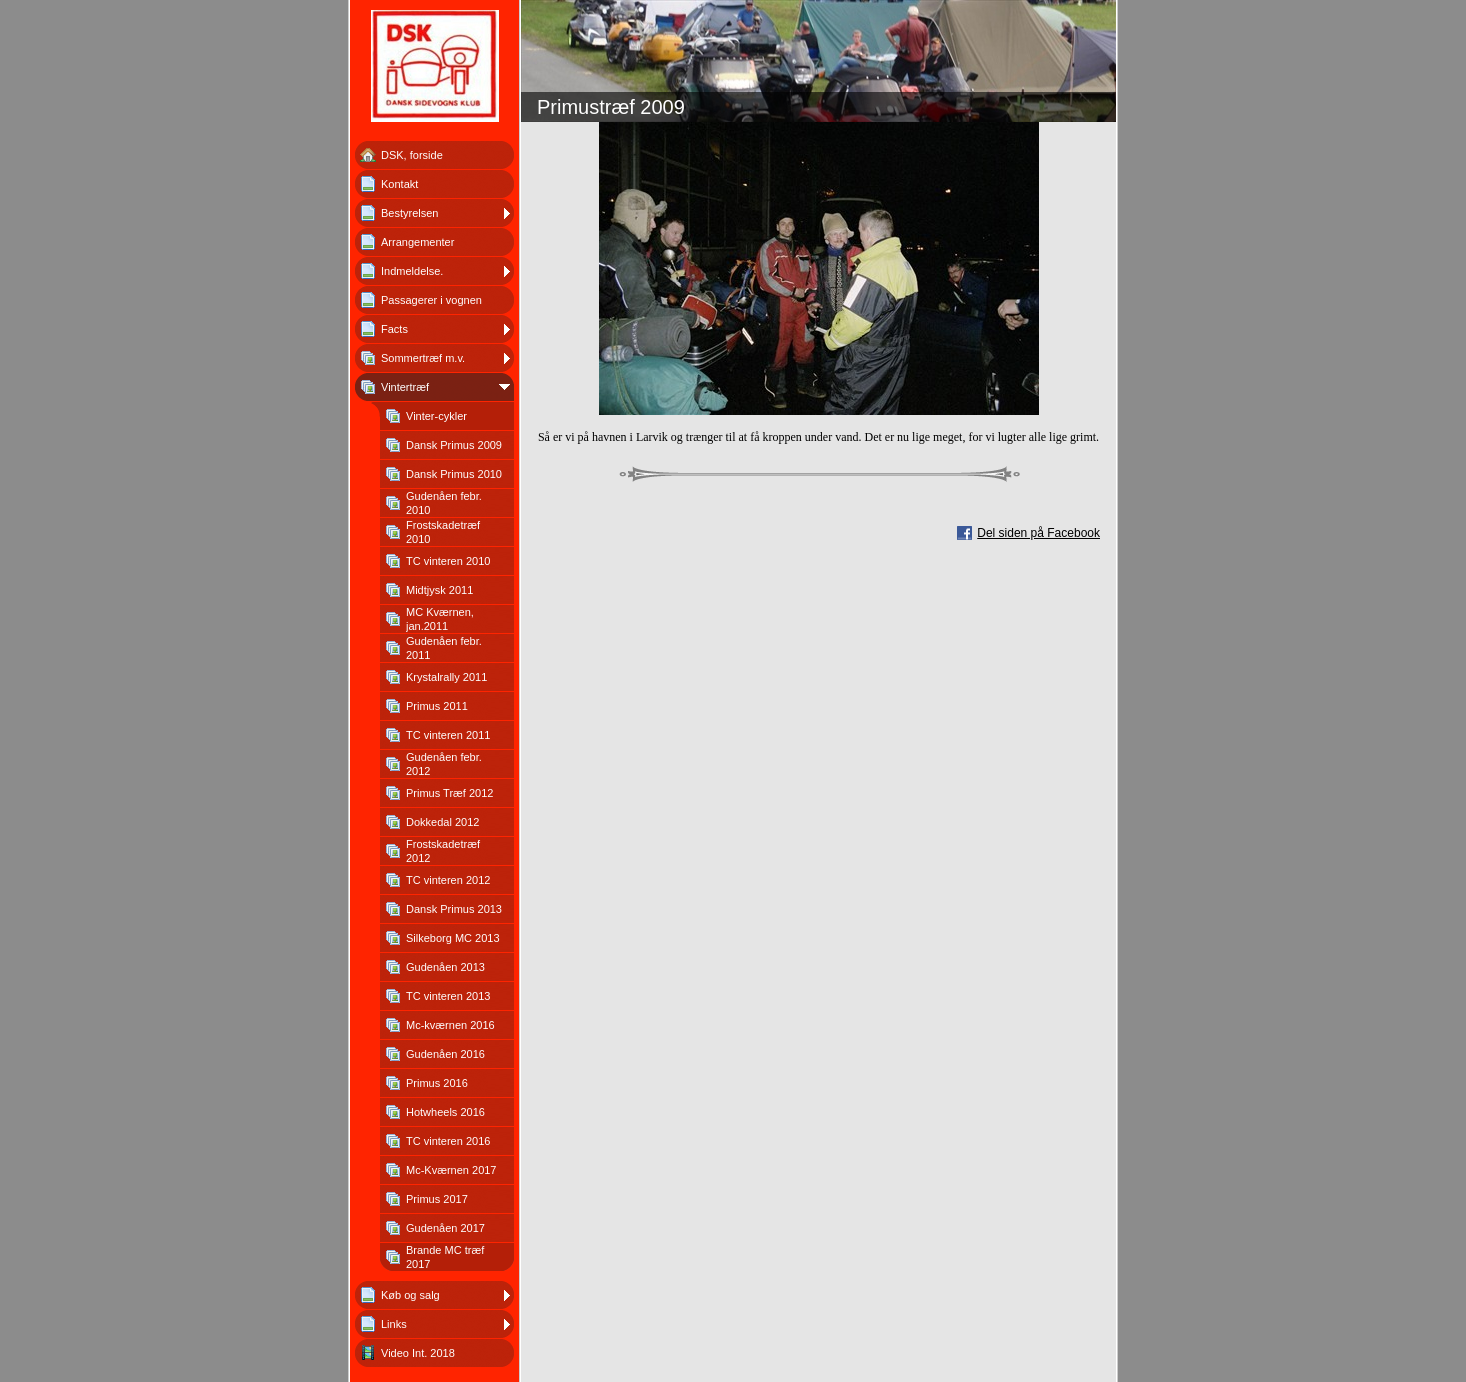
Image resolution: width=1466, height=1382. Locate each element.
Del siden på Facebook (1038, 533)
